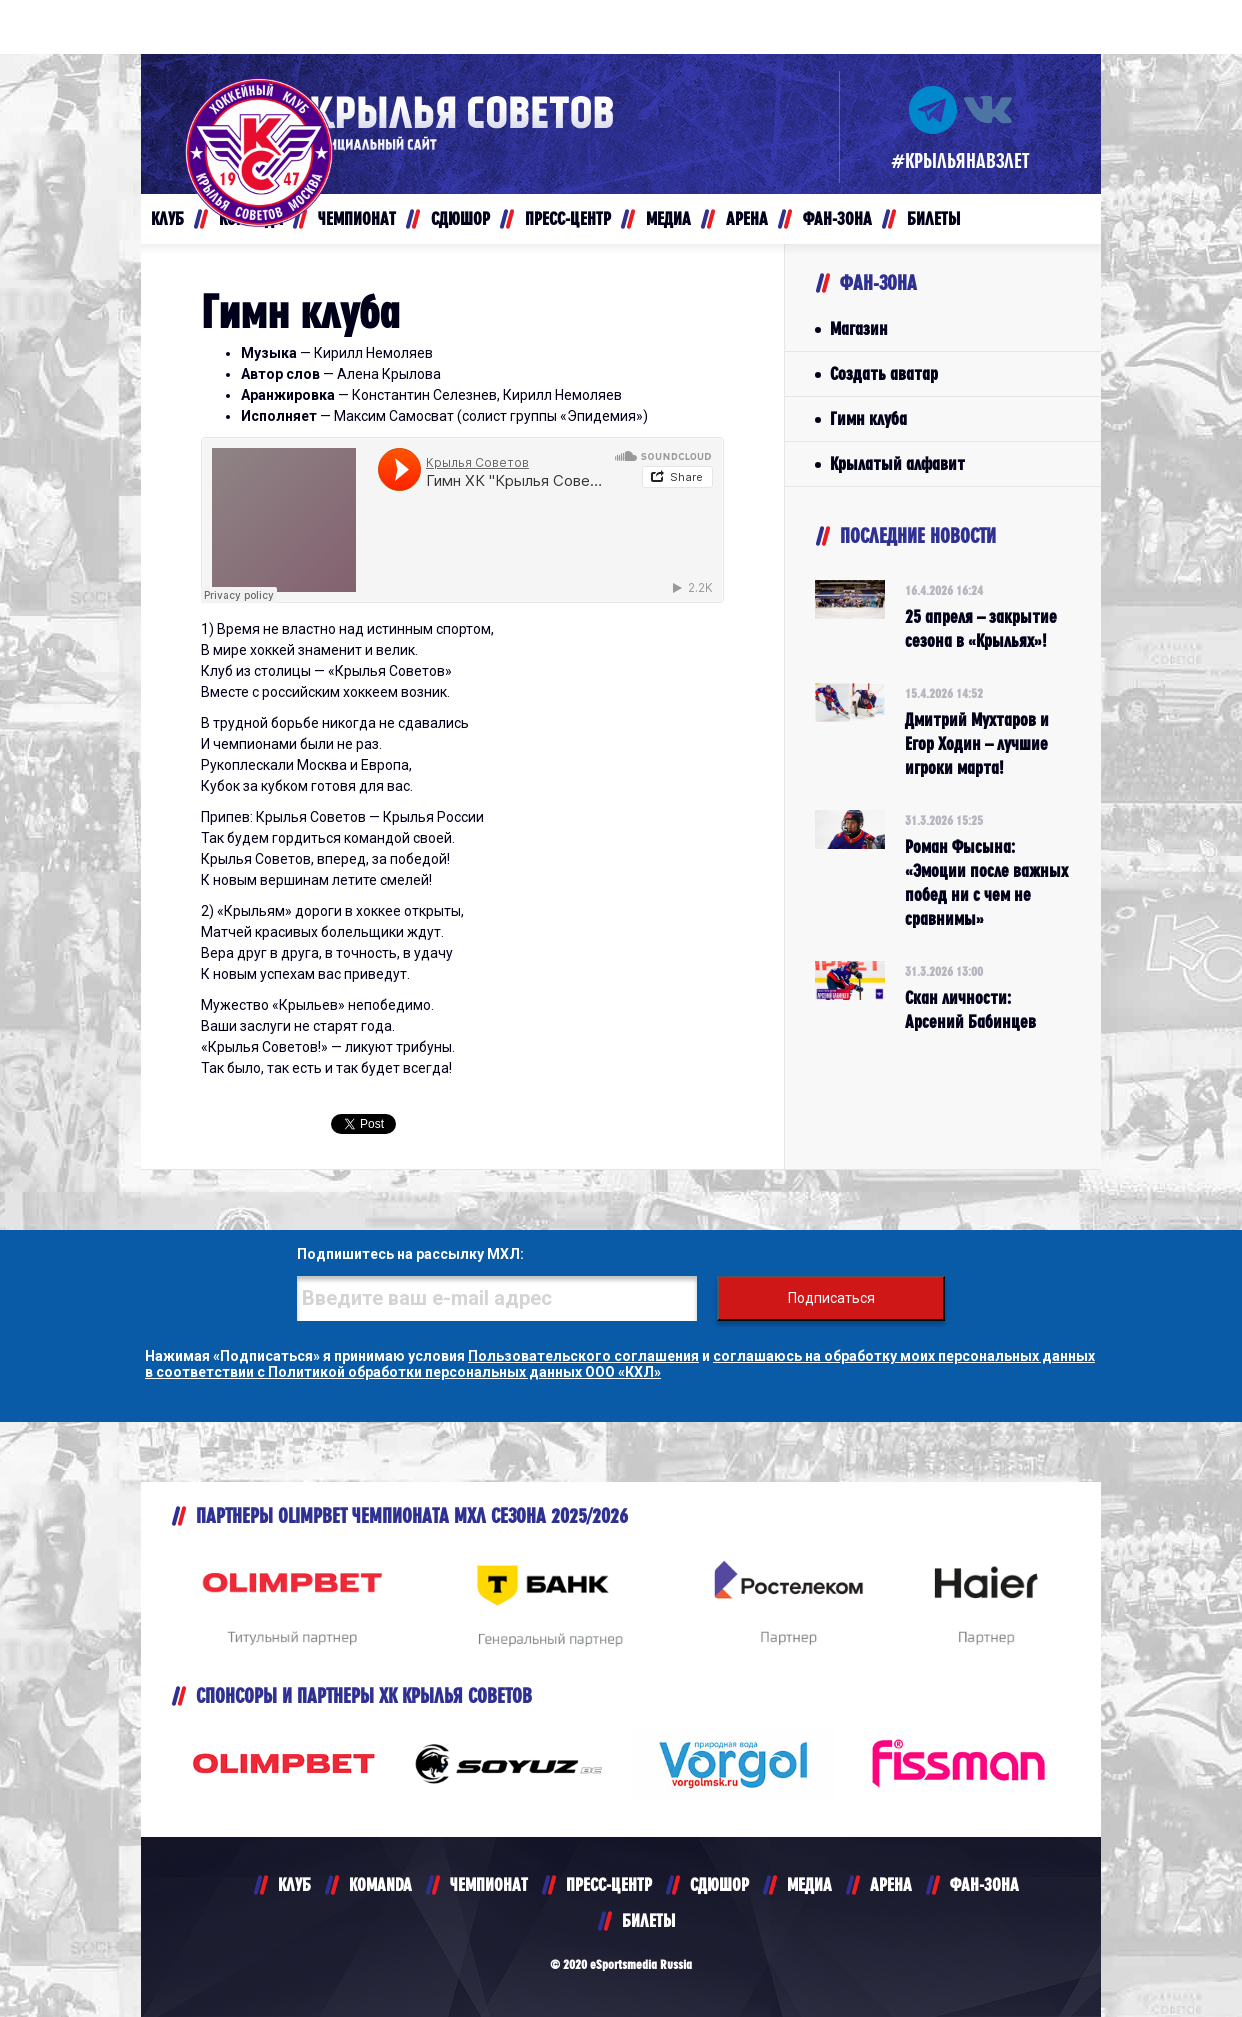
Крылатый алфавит (897, 463)
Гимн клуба (868, 418)
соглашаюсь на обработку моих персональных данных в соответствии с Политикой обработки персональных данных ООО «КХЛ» (620, 1364)
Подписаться (831, 1298)
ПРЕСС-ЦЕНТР (609, 1884)
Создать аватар (884, 373)
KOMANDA (380, 1884)
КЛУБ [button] (167, 218)
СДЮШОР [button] (460, 218)
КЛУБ (294, 1884)
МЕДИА (809, 1884)
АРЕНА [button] (747, 218)
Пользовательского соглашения (583, 1356)
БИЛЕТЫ (648, 1920)
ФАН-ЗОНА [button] (837, 218)
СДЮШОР (719, 1884)
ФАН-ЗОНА (984, 1884)
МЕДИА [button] (668, 218)
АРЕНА (891, 1884)
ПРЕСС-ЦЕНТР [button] (568, 218)
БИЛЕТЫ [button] (933, 218)
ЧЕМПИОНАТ (489, 1884)
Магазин (859, 328)
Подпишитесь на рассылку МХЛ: (410, 1254)
